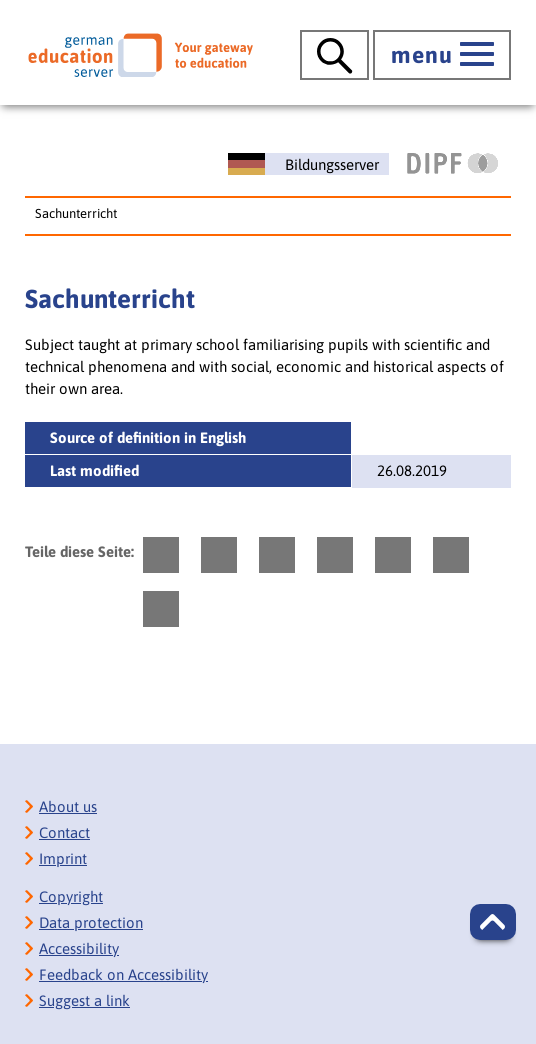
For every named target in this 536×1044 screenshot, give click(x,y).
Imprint (63, 858)
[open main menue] (442, 55)
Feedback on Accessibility (123, 974)
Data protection (91, 922)
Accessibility (79, 948)
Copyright (71, 896)
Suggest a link (84, 1000)
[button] (493, 922)
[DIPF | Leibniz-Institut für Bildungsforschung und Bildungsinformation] (452, 163)
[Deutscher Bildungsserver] (308, 164)
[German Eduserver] (140, 55)
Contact (64, 832)
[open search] (334, 55)
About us (68, 806)
